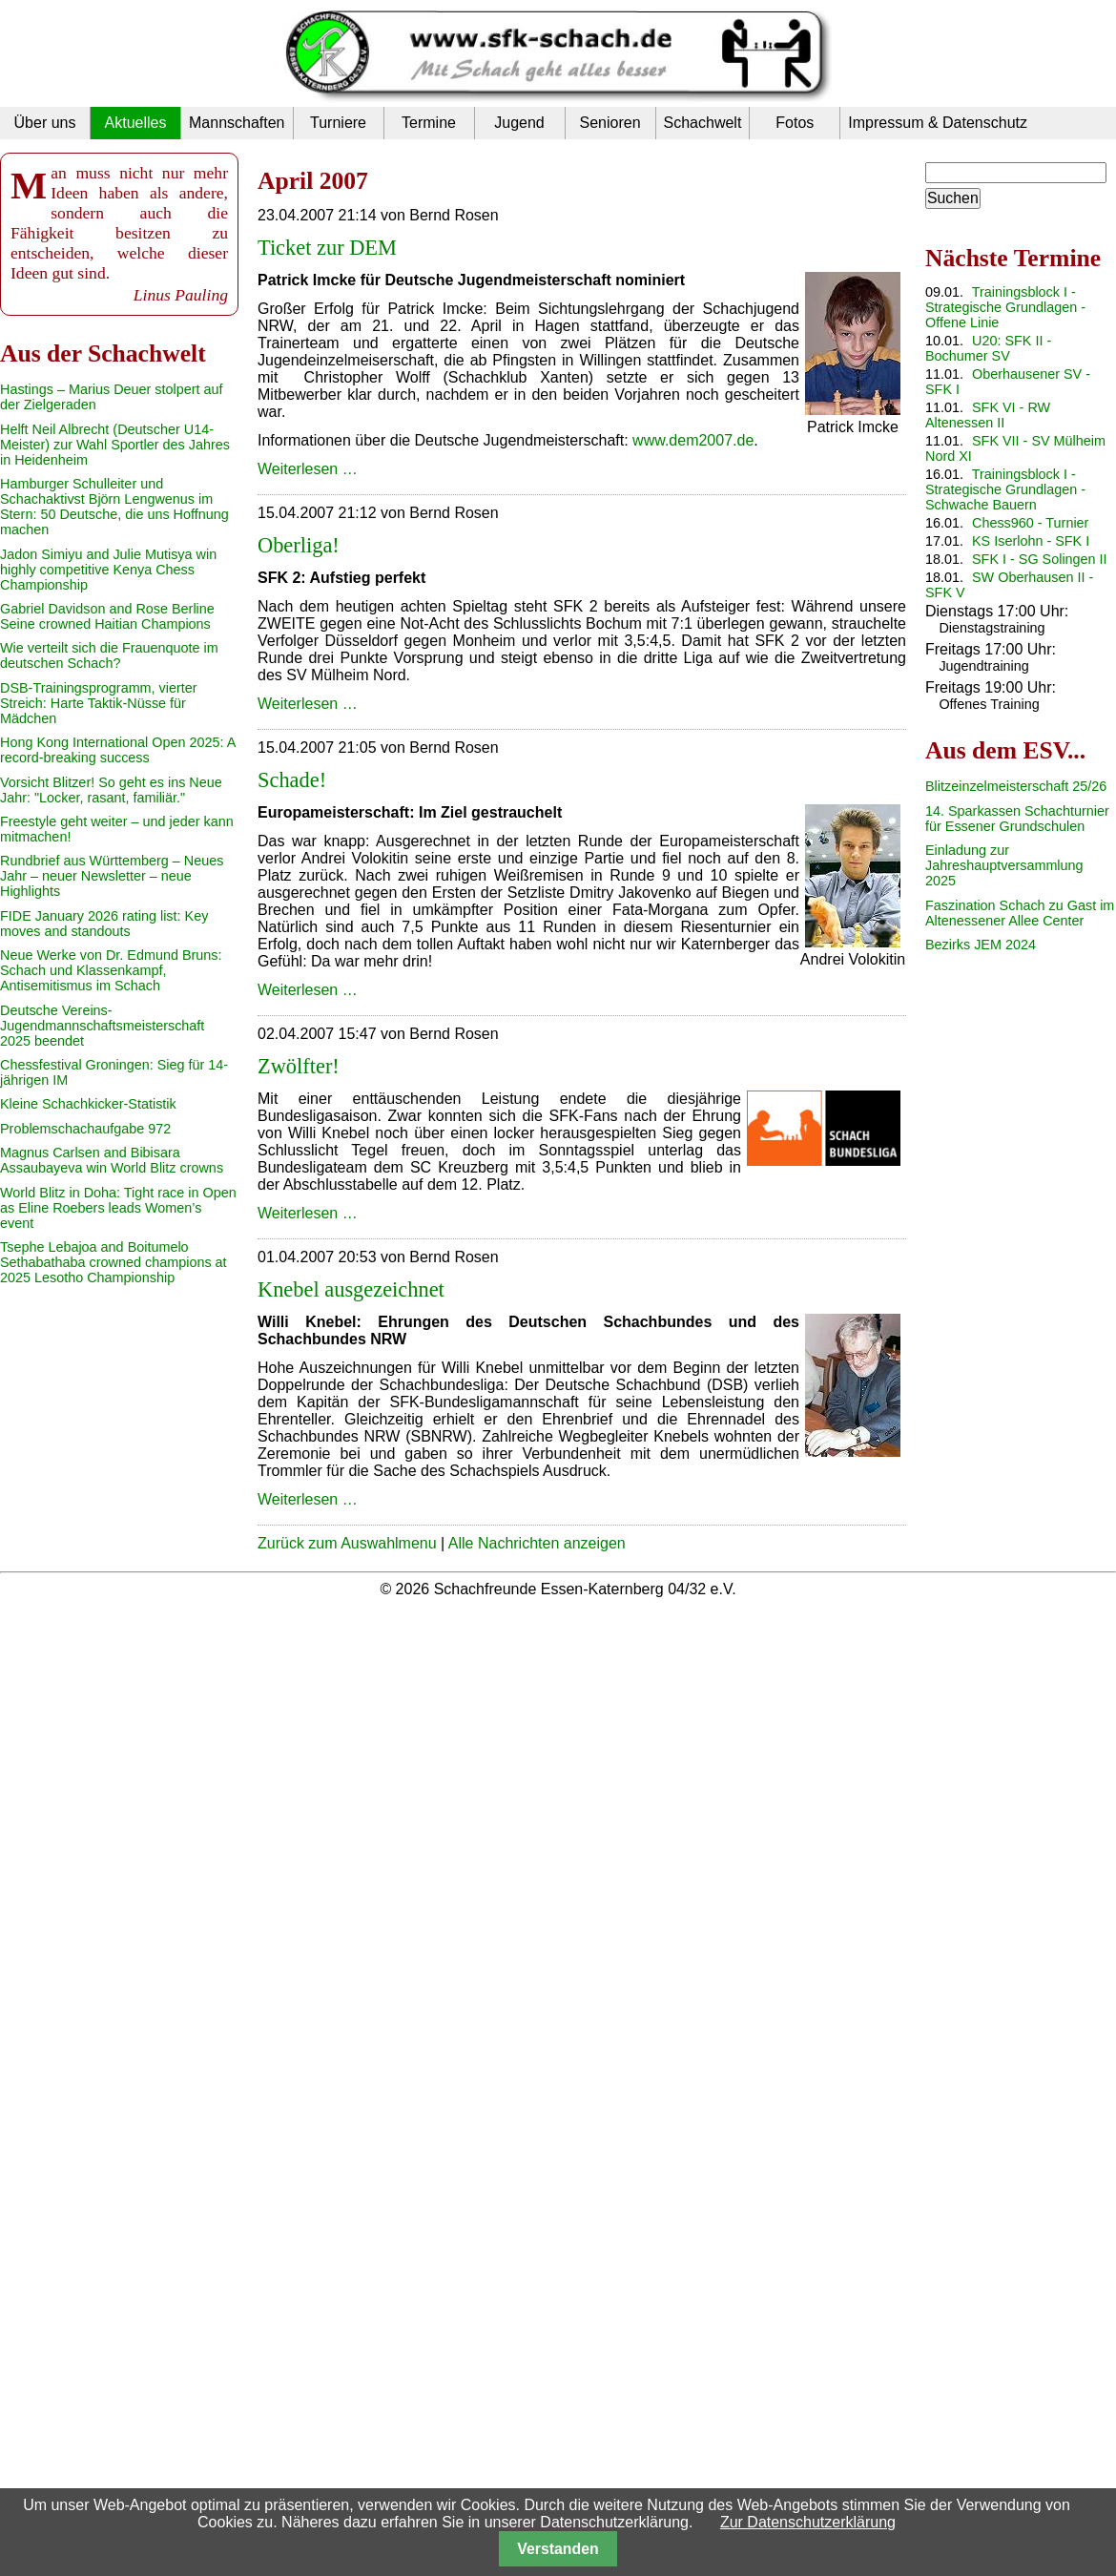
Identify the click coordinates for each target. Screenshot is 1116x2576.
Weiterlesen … (308, 469)
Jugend (519, 122)
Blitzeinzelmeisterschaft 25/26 (1015, 786)
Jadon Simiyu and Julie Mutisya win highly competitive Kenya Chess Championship (108, 569)
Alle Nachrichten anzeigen (537, 1543)
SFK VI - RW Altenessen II (987, 415)
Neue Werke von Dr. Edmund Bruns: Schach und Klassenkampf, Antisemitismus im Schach (111, 970)
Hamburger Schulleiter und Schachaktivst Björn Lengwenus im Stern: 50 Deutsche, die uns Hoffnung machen (114, 506)
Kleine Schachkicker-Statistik (88, 1103)
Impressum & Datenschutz (937, 122)
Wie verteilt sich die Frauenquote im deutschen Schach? (109, 655)
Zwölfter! (299, 1066)
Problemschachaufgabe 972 (85, 1128)
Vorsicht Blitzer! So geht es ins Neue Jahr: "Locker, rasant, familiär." (111, 790)
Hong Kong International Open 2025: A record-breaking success (117, 750)
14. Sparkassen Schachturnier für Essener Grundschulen (1017, 818)
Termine (429, 122)
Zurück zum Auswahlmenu (347, 1543)
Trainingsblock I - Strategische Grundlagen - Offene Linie (1005, 307)
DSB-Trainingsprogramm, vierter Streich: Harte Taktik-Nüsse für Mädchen (98, 703)
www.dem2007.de (693, 440)
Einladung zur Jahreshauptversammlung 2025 (1004, 865)
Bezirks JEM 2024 (980, 944)
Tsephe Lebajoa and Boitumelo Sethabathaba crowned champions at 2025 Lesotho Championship (113, 1262)
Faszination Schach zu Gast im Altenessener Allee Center (1019, 913)
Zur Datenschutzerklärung (808, 2522)
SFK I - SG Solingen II (1039, 559)
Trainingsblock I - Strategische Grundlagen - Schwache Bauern (1005, 489)
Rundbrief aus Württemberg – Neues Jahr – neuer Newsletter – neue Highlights (111, 876)
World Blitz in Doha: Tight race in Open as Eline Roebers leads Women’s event (118, 1208)
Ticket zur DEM (327, 248)
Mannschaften (237, 122)
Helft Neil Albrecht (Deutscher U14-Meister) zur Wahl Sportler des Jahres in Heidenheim (115, 444)
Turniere (338, 122)
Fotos (794, 122)
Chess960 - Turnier (1030, 522)
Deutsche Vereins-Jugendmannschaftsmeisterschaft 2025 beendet (102, 1026)
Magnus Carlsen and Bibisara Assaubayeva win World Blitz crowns (111, 1160)
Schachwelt (703, 122)
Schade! (292, 780)
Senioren (609, 122)
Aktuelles (136, 122)
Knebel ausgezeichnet (351, 1289)
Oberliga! (299, 545)
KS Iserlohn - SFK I (1030, 541)
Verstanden (557, 2549)
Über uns (45, 122)
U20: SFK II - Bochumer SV (988, 348)
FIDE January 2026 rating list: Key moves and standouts (104, 923)
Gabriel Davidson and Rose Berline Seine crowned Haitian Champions (107, 616)
